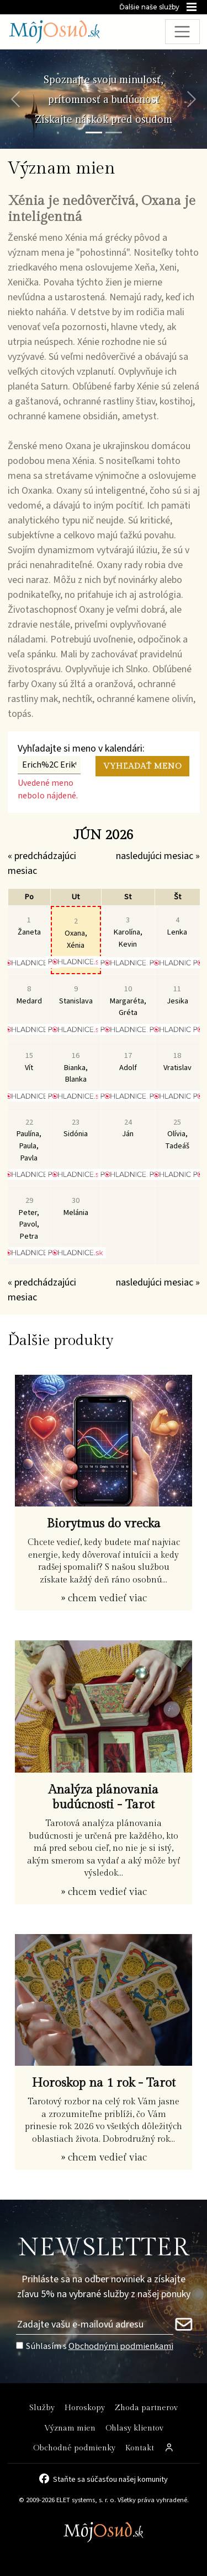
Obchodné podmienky (74, 2448)
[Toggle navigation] (182, 31)
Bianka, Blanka (76, 1067)
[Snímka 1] (94, 132)
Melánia (75, 1206)
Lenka (177, 926)
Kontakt (139, 2448)
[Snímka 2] (113, 132)
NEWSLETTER (103, 2247)
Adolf (128, 1061)
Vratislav (177, 1061)
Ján (128, 1128)
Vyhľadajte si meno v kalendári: (81, 748)
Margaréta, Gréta (128, 1000)
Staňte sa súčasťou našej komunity (110, 2478)
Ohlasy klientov (134, 2428)
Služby (42, 2407)
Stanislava (76, 995)
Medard (29, 995)
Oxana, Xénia (76, 933)
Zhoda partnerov (146, 2407)
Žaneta (29, 926)
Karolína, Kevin (128, 931)
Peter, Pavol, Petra (29, 1218)
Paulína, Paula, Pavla (29, 1140)
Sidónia (75, 1128)
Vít (29, 1061)
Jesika (177, 995)
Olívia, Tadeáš (177, 1134)
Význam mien (69, 2428)
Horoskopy (85, 2407)
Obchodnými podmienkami (120, 2346)
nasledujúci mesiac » (158, 856)
